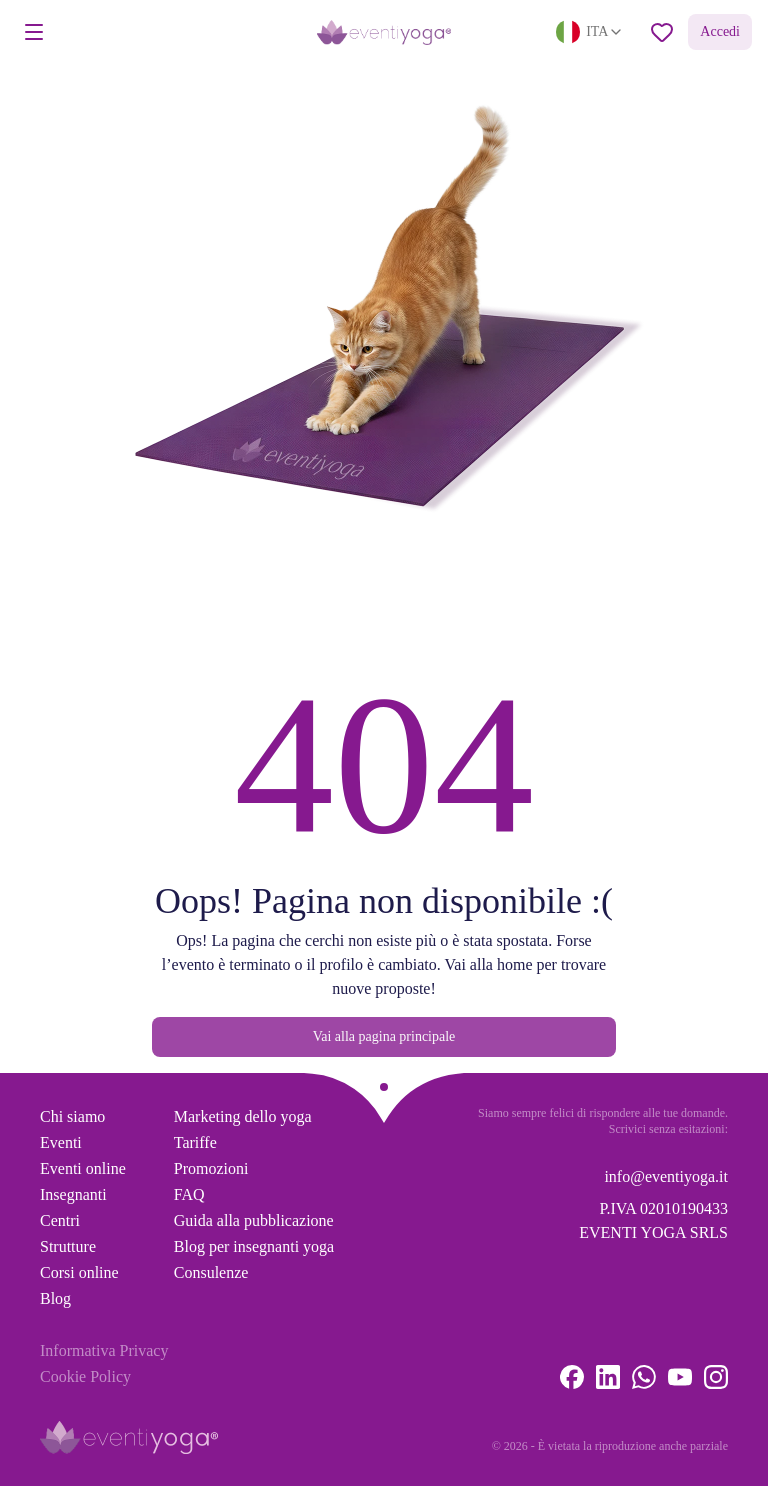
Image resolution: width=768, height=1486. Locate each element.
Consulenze (211, 1272)
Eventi (61, 1142)
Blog (55, 1298)
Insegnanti (73, 1194)
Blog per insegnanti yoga (254, 1246)
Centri (60, 1220)
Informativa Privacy (104, 1350)
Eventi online (83, 1168)
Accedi (720, 31)
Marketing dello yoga (243, 1116)
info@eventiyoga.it (666, 1176)
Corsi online (79, 1272)
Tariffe (195, 1142)
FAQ (189, 1194)
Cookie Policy (85, 1376)
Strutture (68, 1246)
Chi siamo (72, 1116)
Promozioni (211, 1168)
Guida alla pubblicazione (254, 1220)
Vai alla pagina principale (384, 1036)
